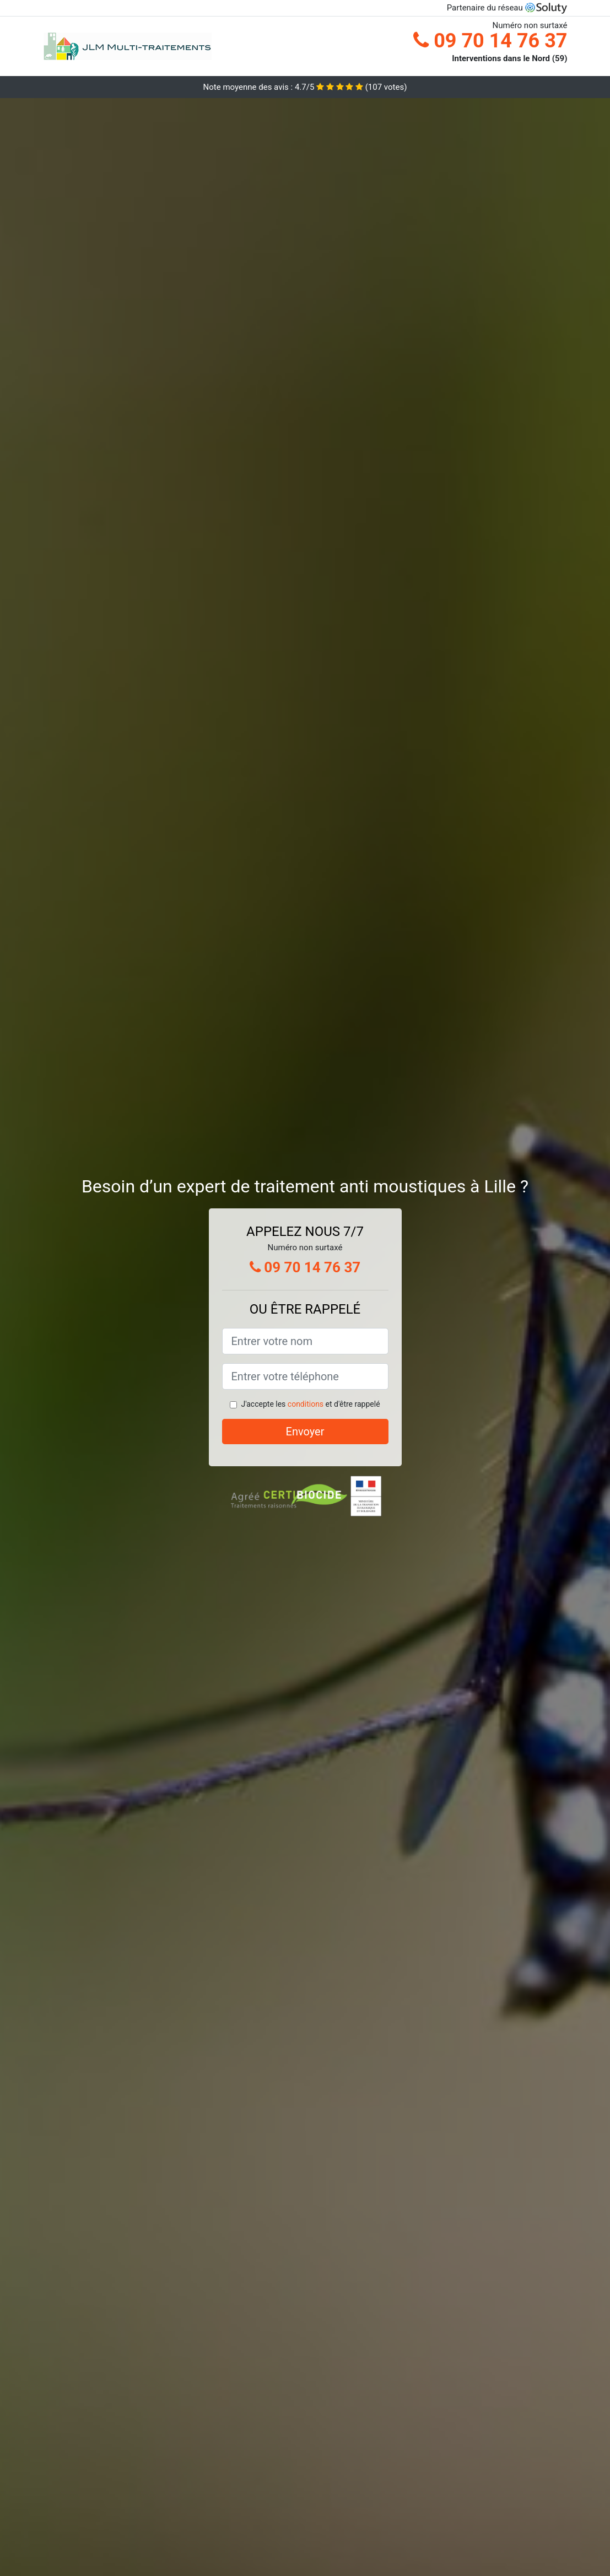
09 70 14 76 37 (490, 40)
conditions (305, 1404)
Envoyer (305, 1431)
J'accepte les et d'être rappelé (310, 1404)
